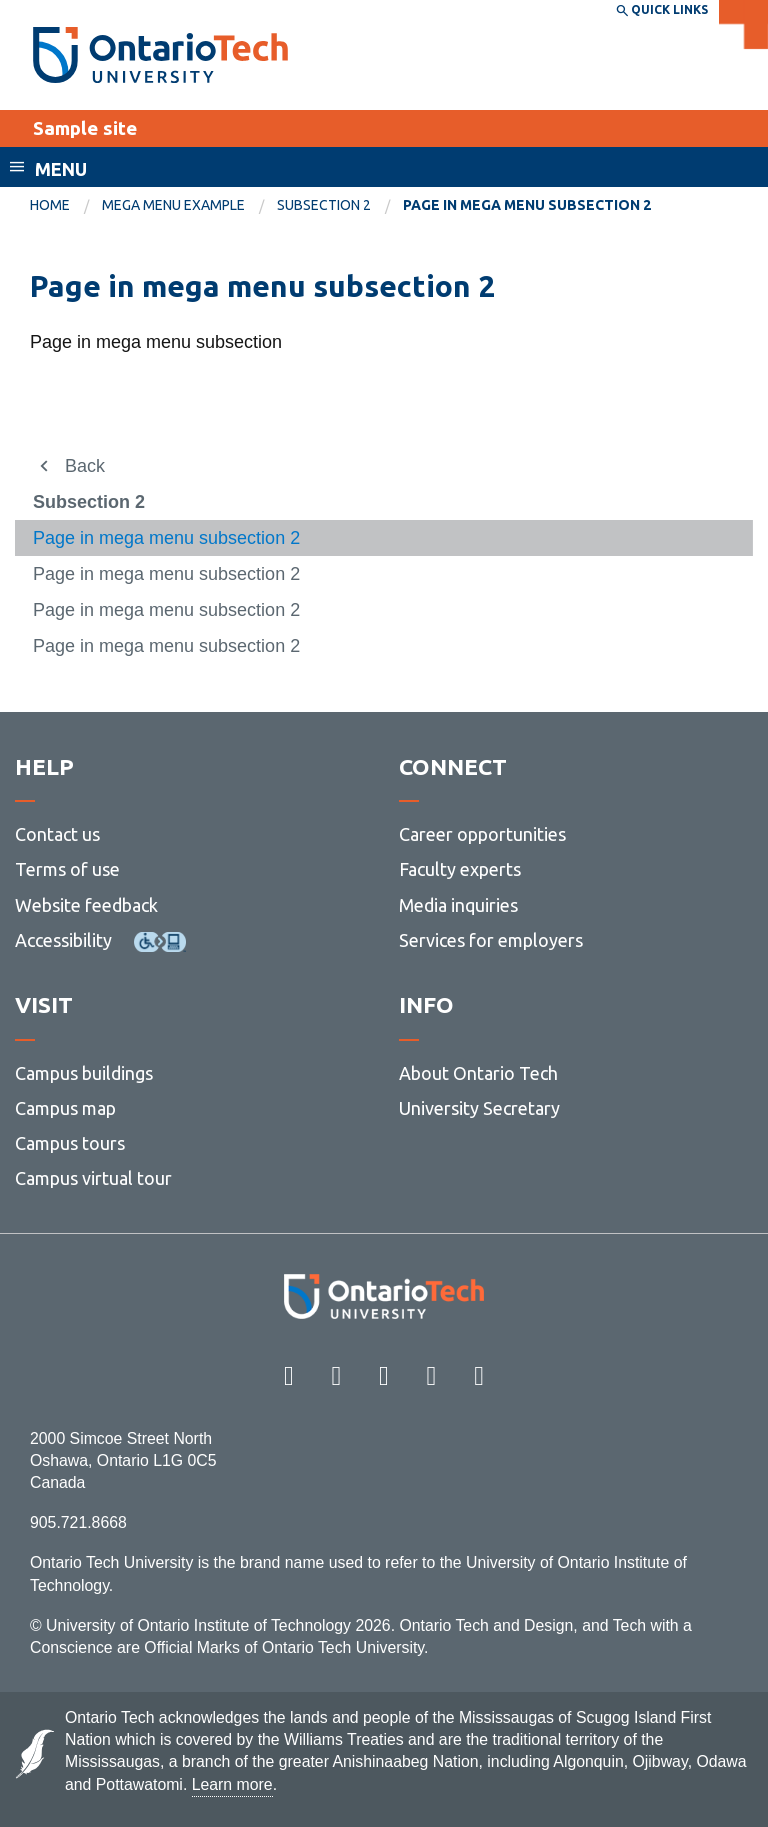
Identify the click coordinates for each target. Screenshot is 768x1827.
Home (50, 205)
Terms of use (67, 869)
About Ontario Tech (478, 1073)
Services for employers (491, 940)
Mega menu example (173, 205)
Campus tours (70, 1143)
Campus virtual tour (93, 1178)
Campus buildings (84, 1073)
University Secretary (479, 1108)
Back (85, 466)
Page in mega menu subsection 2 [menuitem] (527, 205)
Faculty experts (460, 869)
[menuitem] (66, 206)
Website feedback (86, 905)
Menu (61, 169)
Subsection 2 (324, 205)
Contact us (57, 834)
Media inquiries (458, 905)
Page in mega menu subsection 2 (166, 538)
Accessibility (63, 940)
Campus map (65, 1108)
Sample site (85, 128)
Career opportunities (482, 834)
